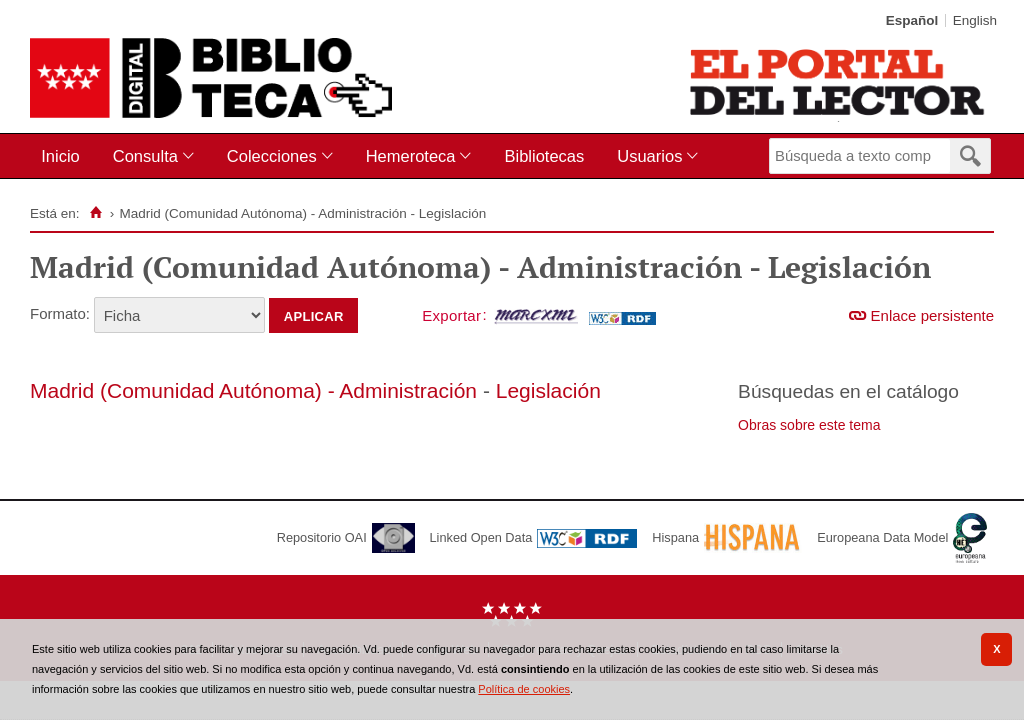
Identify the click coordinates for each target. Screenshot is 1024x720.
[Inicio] (95, 213)
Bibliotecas (544, 156)
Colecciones (272, 156)
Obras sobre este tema (809, 425)
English (975, 20)
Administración (408, 390)
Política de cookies (524, 689)
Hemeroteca (411, 156)
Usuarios (649, 156)
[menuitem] (64, 156)
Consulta (145, 156)
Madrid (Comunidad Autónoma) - (184, 390)
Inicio (60, 156)
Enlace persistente (932, 315)
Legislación (548, 390)
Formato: (60, 313)
